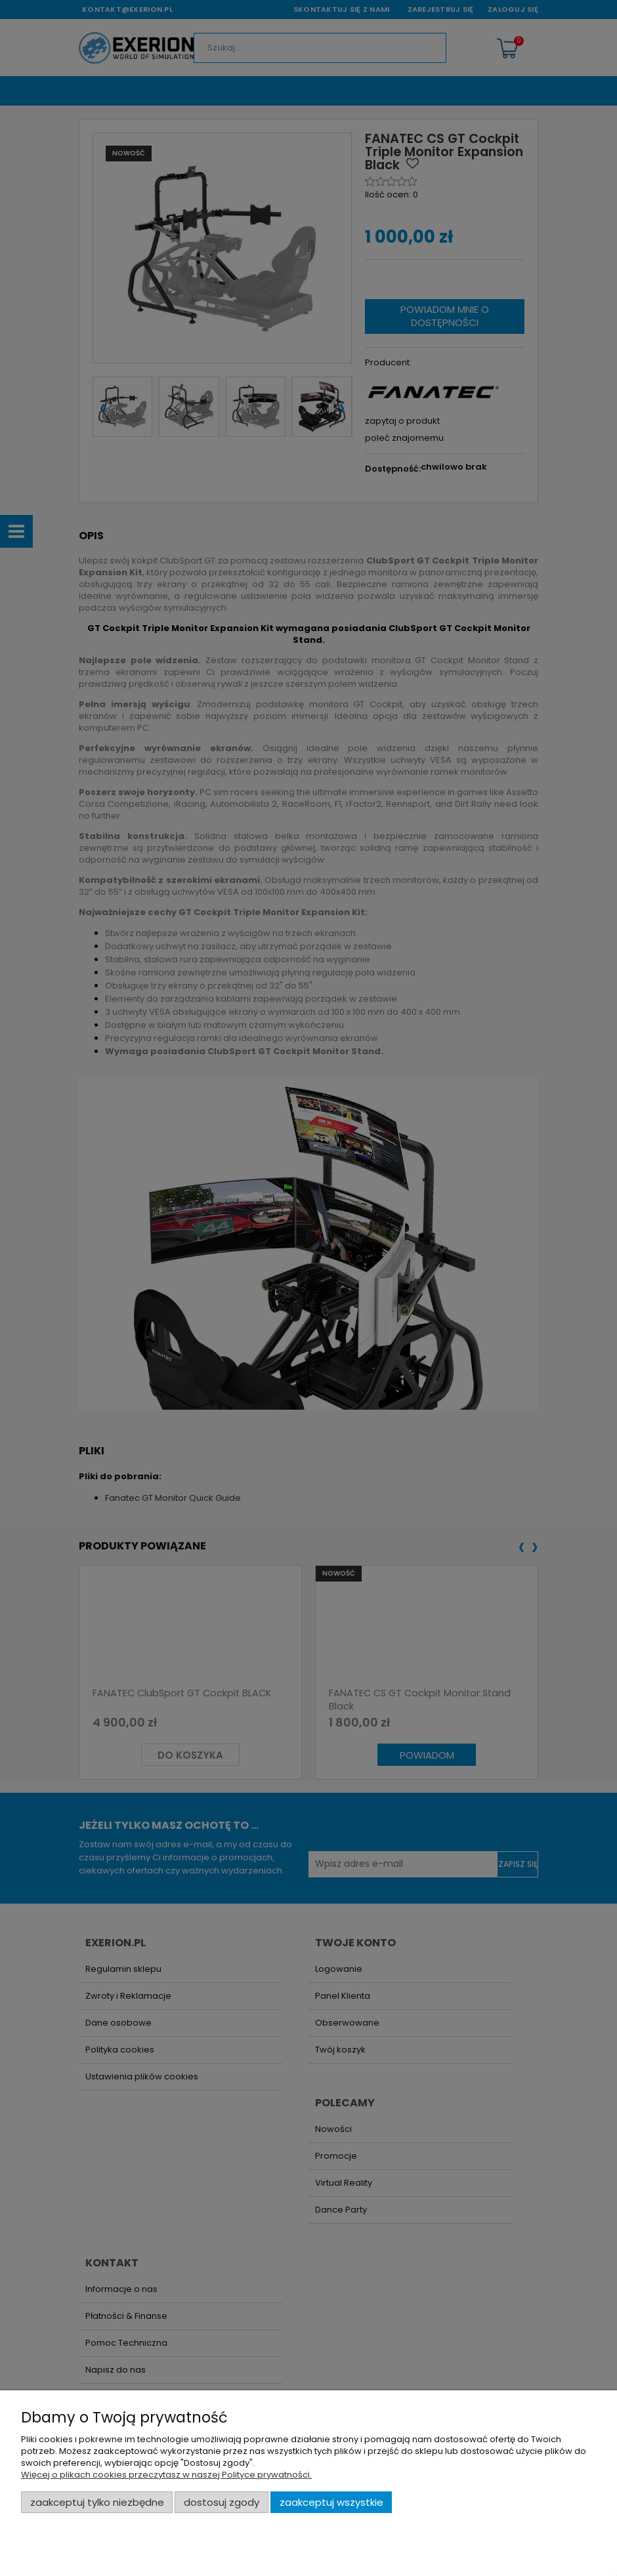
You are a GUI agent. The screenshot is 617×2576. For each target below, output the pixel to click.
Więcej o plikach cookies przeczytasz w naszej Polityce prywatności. (166, 2474)
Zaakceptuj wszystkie (331, 2502)
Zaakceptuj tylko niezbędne (97, 2502)
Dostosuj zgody (221, 2502)
